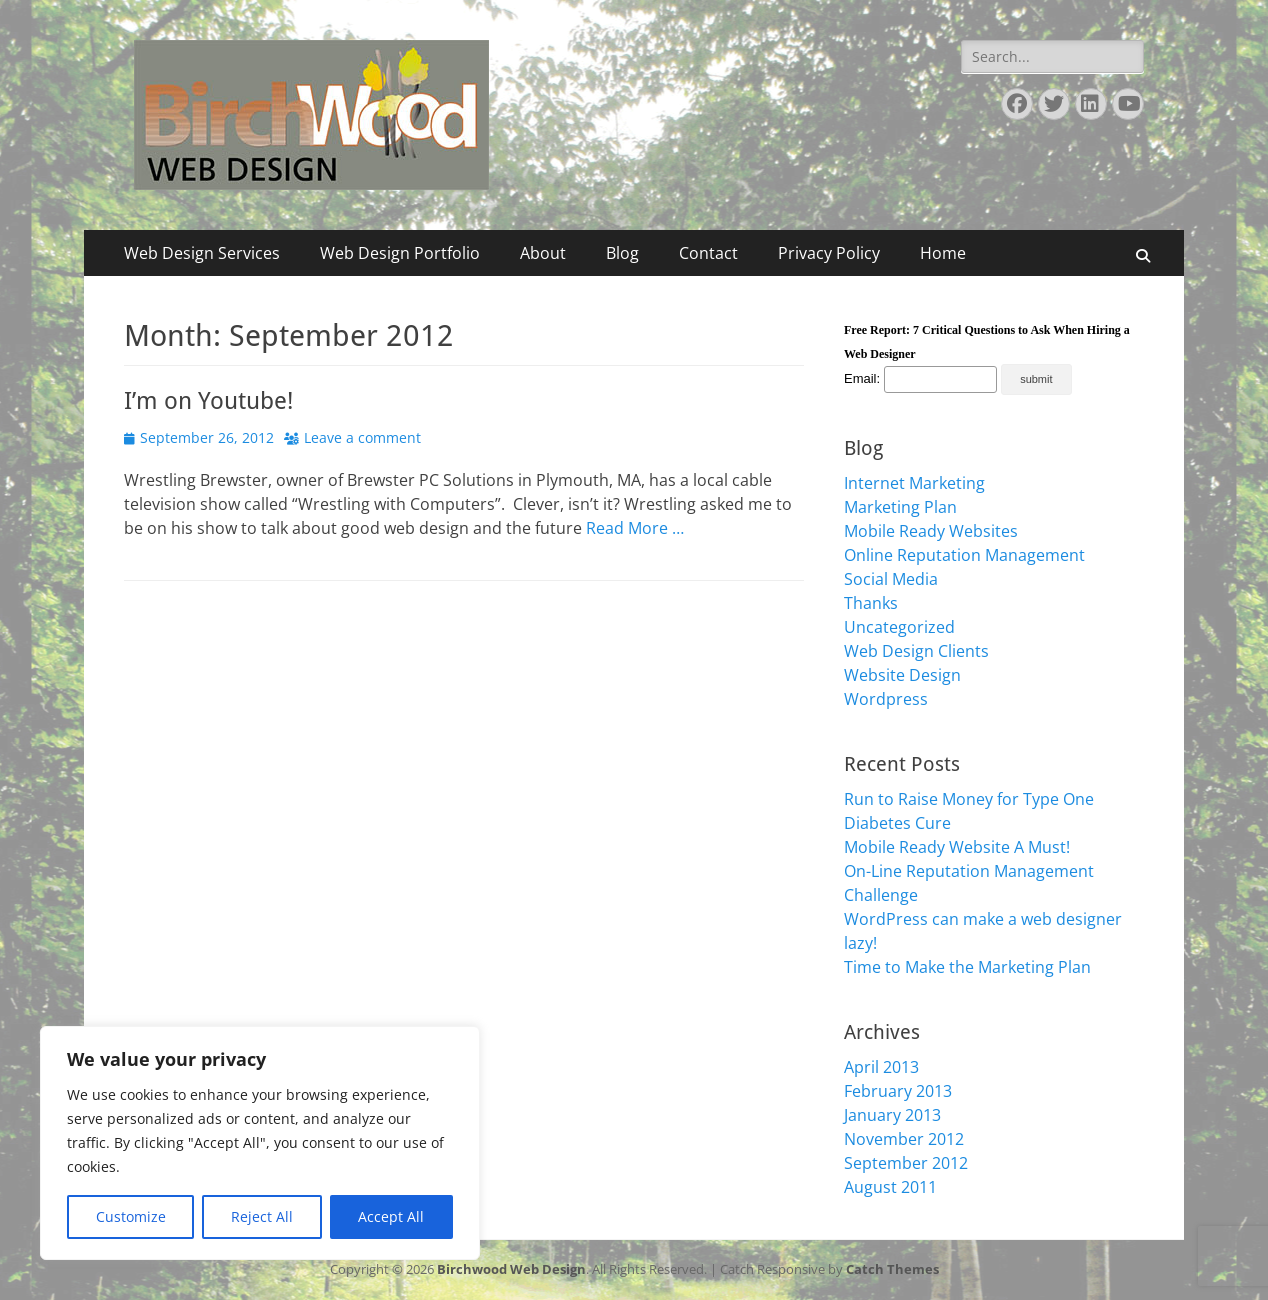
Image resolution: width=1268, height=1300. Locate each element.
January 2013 (892, 1115)
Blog (622, 253)
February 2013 (898, 1091)
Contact (708, 253)
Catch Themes (892, 1269)
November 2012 (904, 1139)
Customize (131, 1216)
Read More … (635, 528)
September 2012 (906, 1163)
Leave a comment (362, 437)
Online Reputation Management (964, 555)
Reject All (262, 1216)
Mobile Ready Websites (931, 531)
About (543, 253)
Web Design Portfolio (400, 253)
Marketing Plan (900, 507)
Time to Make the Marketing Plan (967, 967)
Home (943, 253)
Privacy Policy (829, 253)
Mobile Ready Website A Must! (957, 847)
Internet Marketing (914, 483)
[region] (260, 1143)
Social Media (891, 579)
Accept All (391, 1216)
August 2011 (890, 1187)
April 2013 (881, 1067)
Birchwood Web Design (511, 1269)
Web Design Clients (916, 651)
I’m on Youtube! (208, 401)
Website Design (902, 675)
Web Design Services (202, 253)
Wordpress (886, 699)
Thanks (871, 603)
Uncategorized (899, 627)
